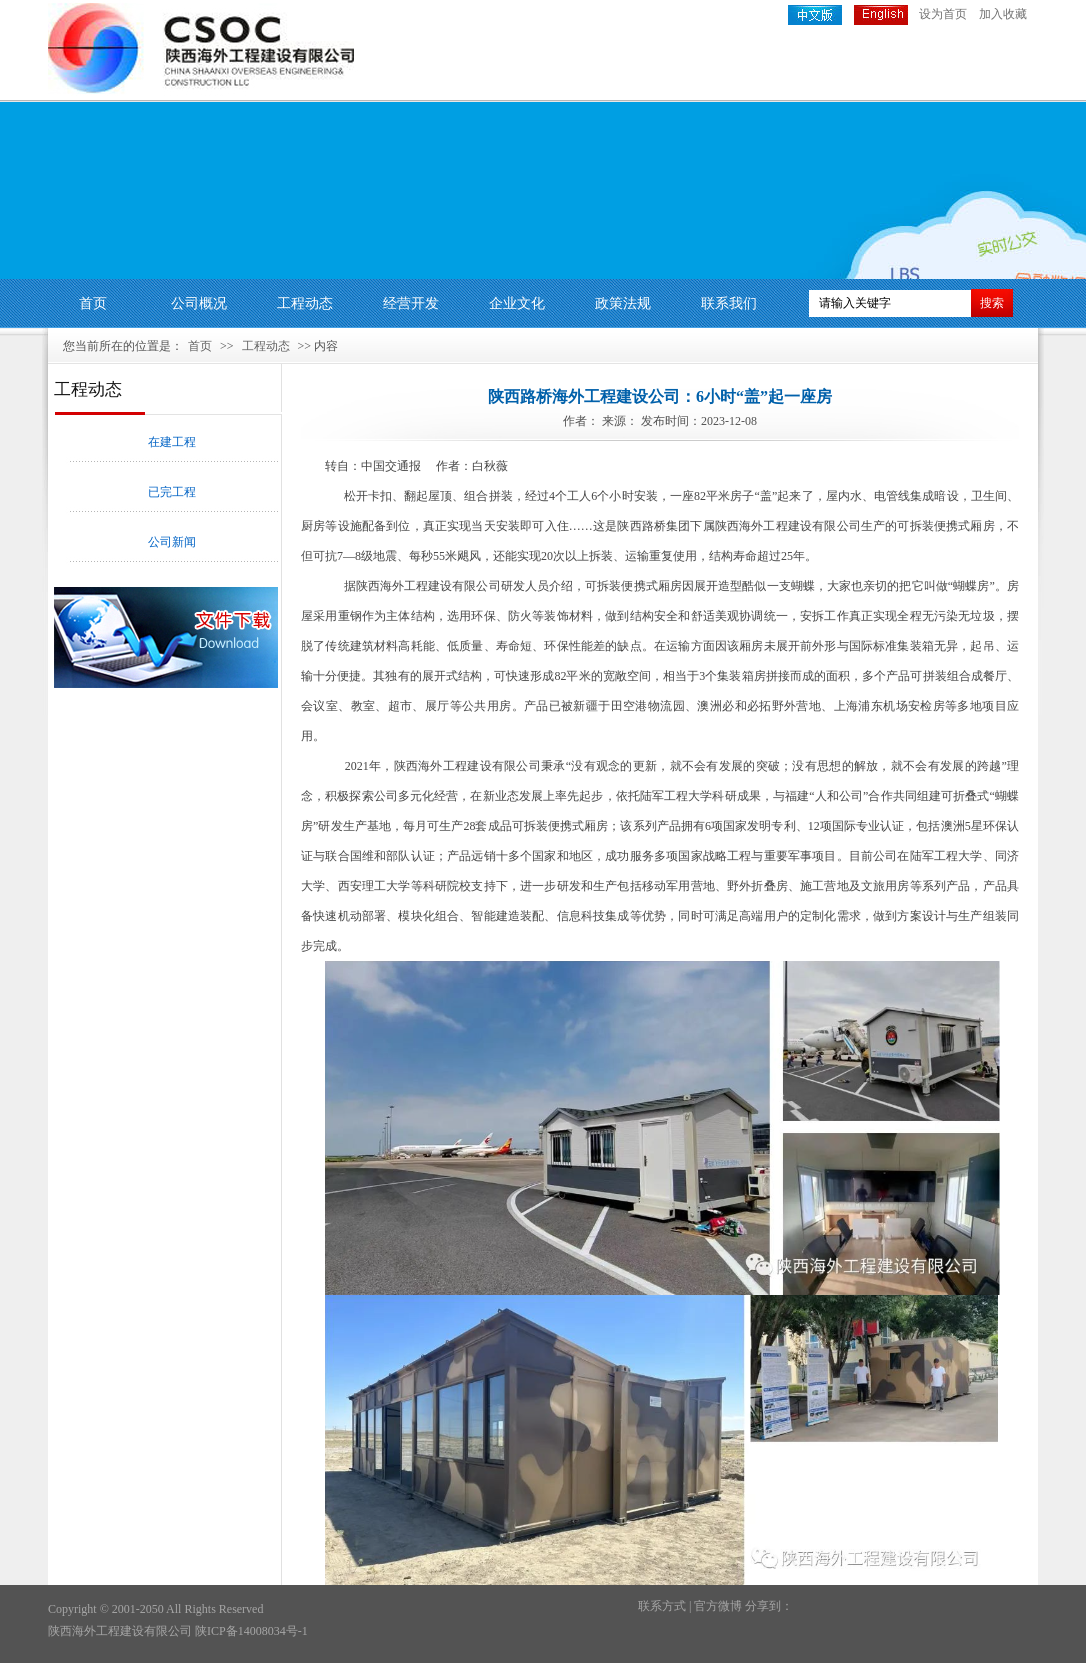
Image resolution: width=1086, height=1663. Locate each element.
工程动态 (305, 303)
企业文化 (517, 303)
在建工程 (172, 442)
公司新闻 (172, 542)
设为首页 (943, 14)
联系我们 (729, 303)
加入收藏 (1003, 14)
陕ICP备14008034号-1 (251, 1631)
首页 (93, 303)
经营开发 (411, 303)
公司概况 (199, 303)
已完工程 (172, 492)
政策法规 (623, 303)
